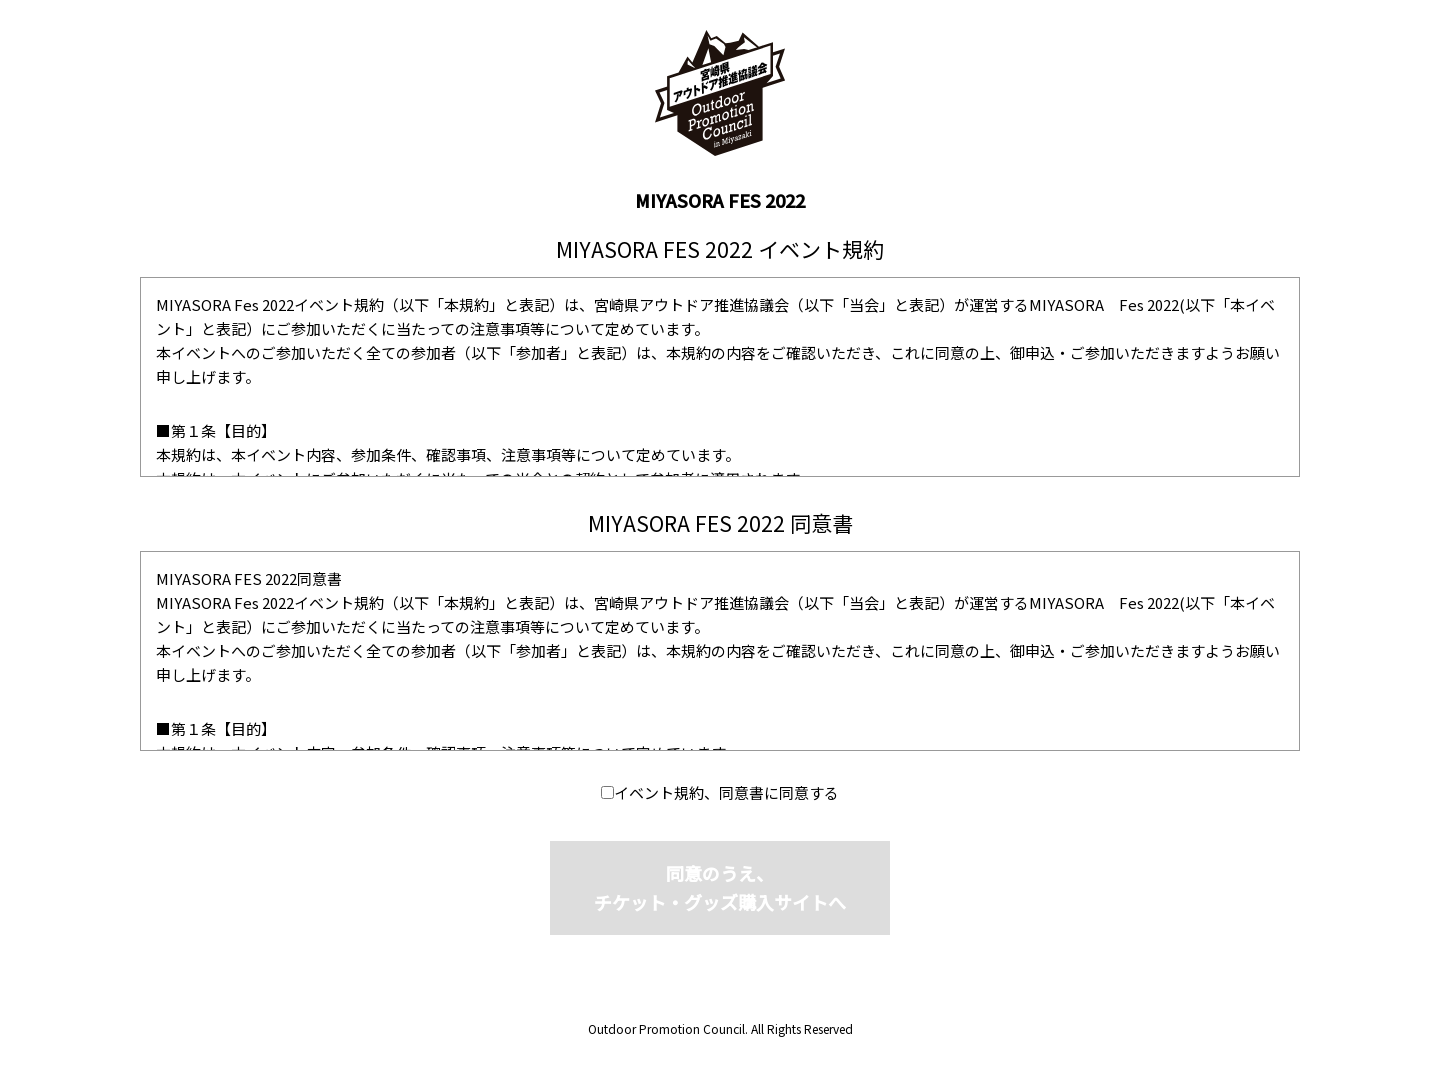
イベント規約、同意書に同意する (726, 792)
